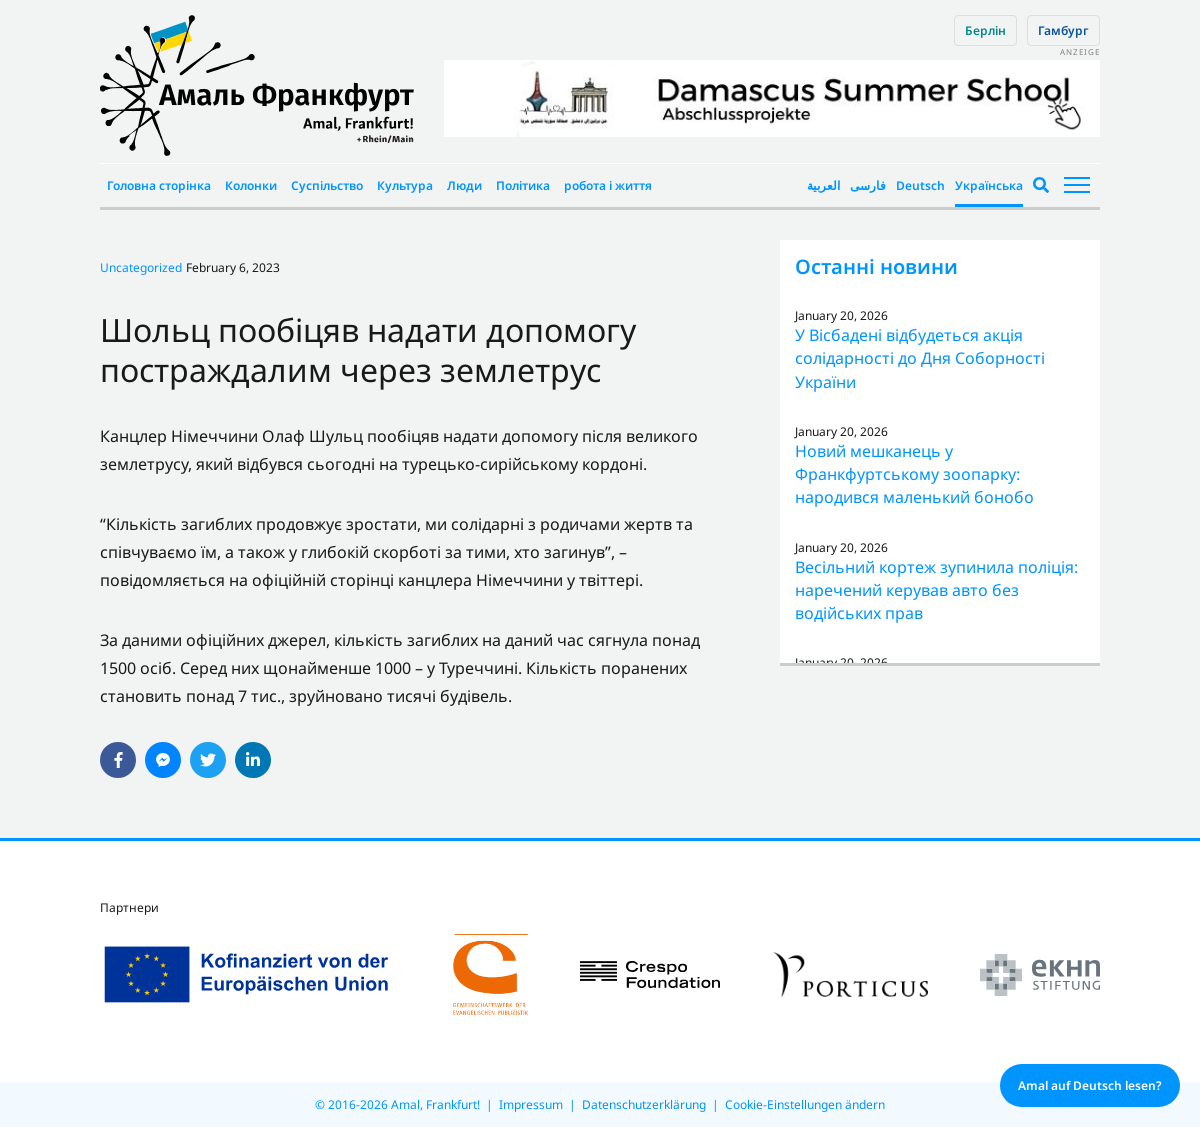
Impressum (531, 1104)
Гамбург (1063, 30)
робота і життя (608, 185)
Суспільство (327, 185)
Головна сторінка (159, 185)
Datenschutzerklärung (644, 1104)
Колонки (251, 185)
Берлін (985, 30)
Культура (405, 185)
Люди (464, 185)
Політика (523, 185)
